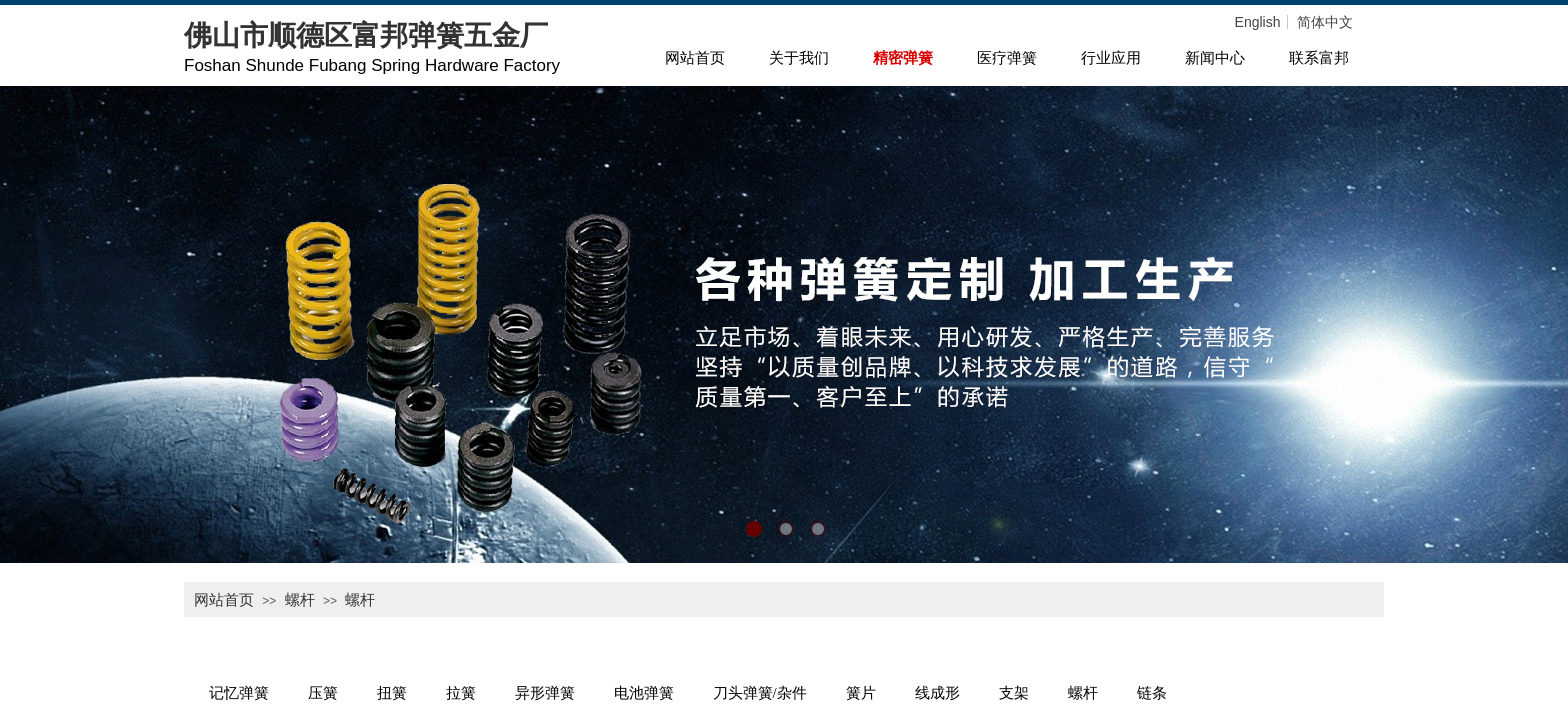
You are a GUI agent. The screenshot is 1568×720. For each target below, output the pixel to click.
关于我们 (799, 58)
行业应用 (1111, 58)
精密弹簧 (903, 58)
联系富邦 (1319, 58)
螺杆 (300, 599)
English (1258, 22)
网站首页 (695, 58)
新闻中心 (1215, 58)
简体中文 (1325, 22)
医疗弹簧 (1007, 58)
